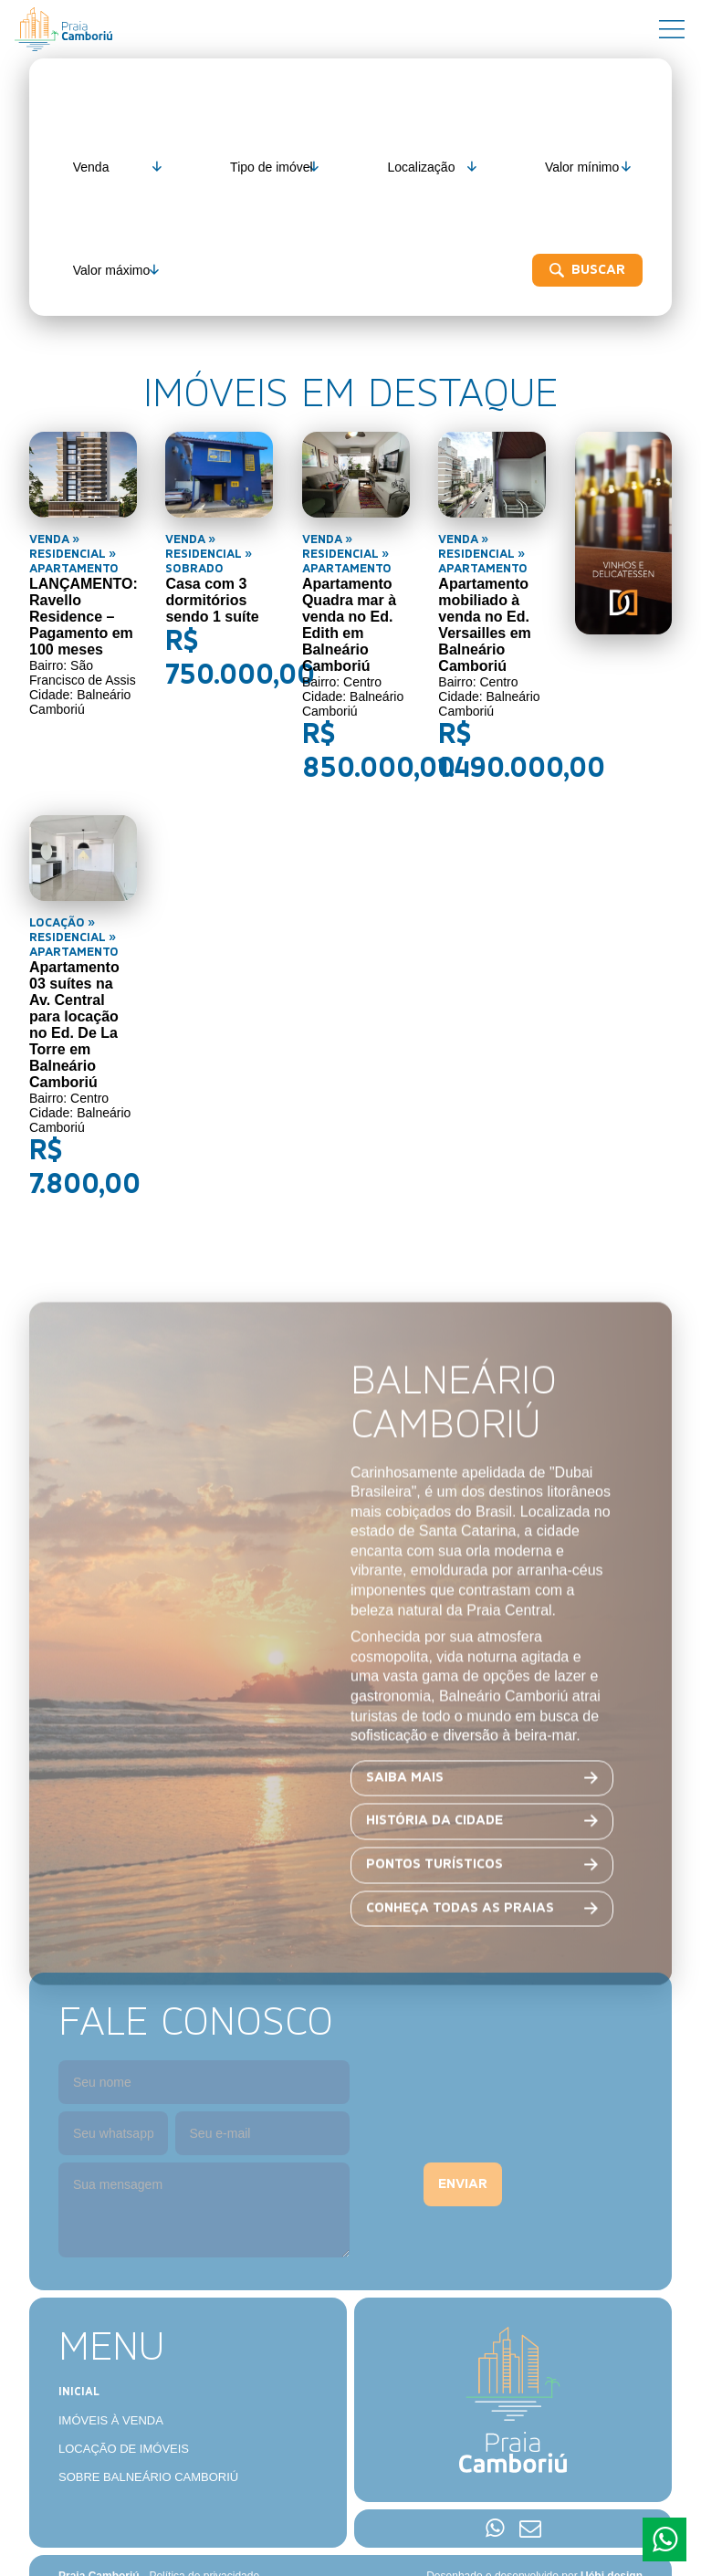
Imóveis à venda (110, 2370)
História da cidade (434, 1866)
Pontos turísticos (434, 1908)
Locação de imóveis (123, 2398)
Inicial (78, 2342)
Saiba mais (405, 1822)
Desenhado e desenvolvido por (534, 2525)
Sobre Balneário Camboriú (148, 2427)
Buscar (125, 270)
